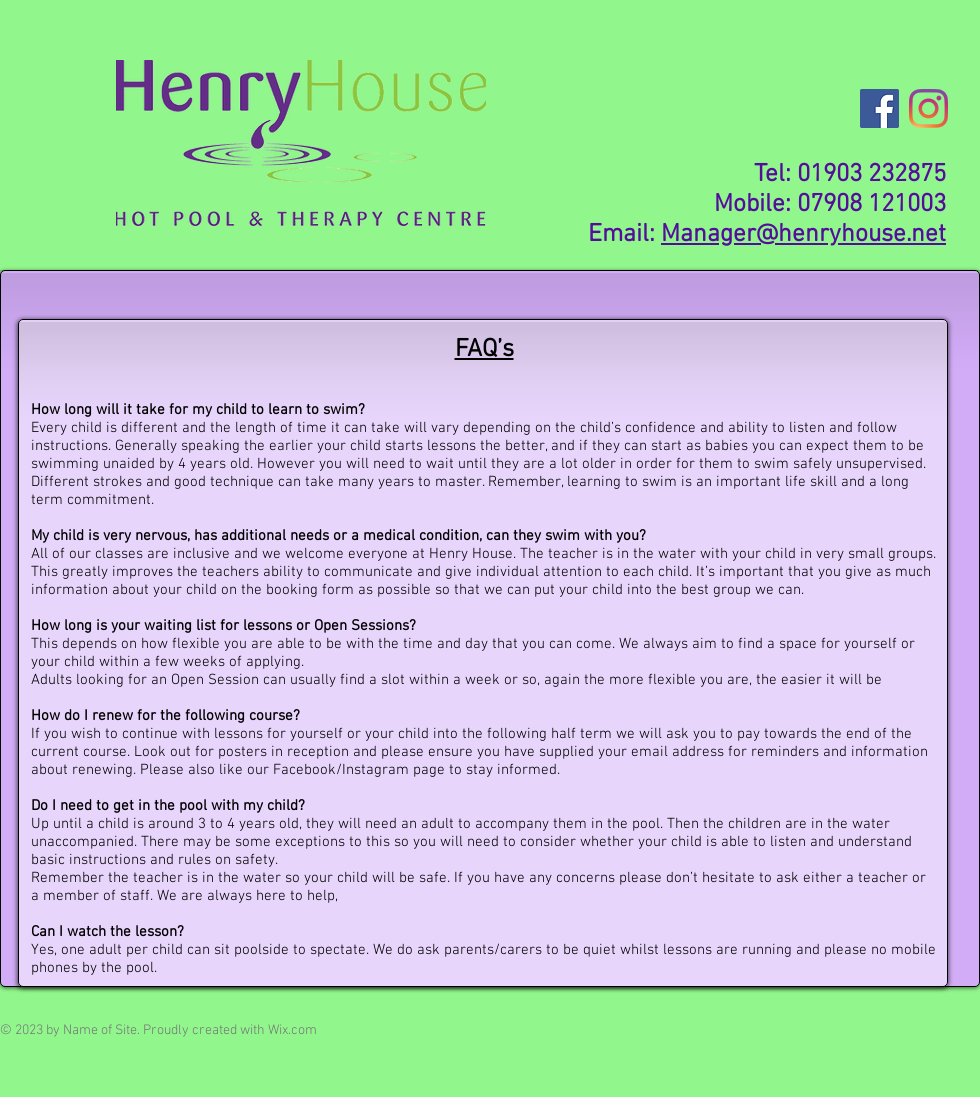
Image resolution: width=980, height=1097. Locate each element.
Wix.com (292, 1030)
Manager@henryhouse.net (803, 235)
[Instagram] (928, 108)
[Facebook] (879, 108)
